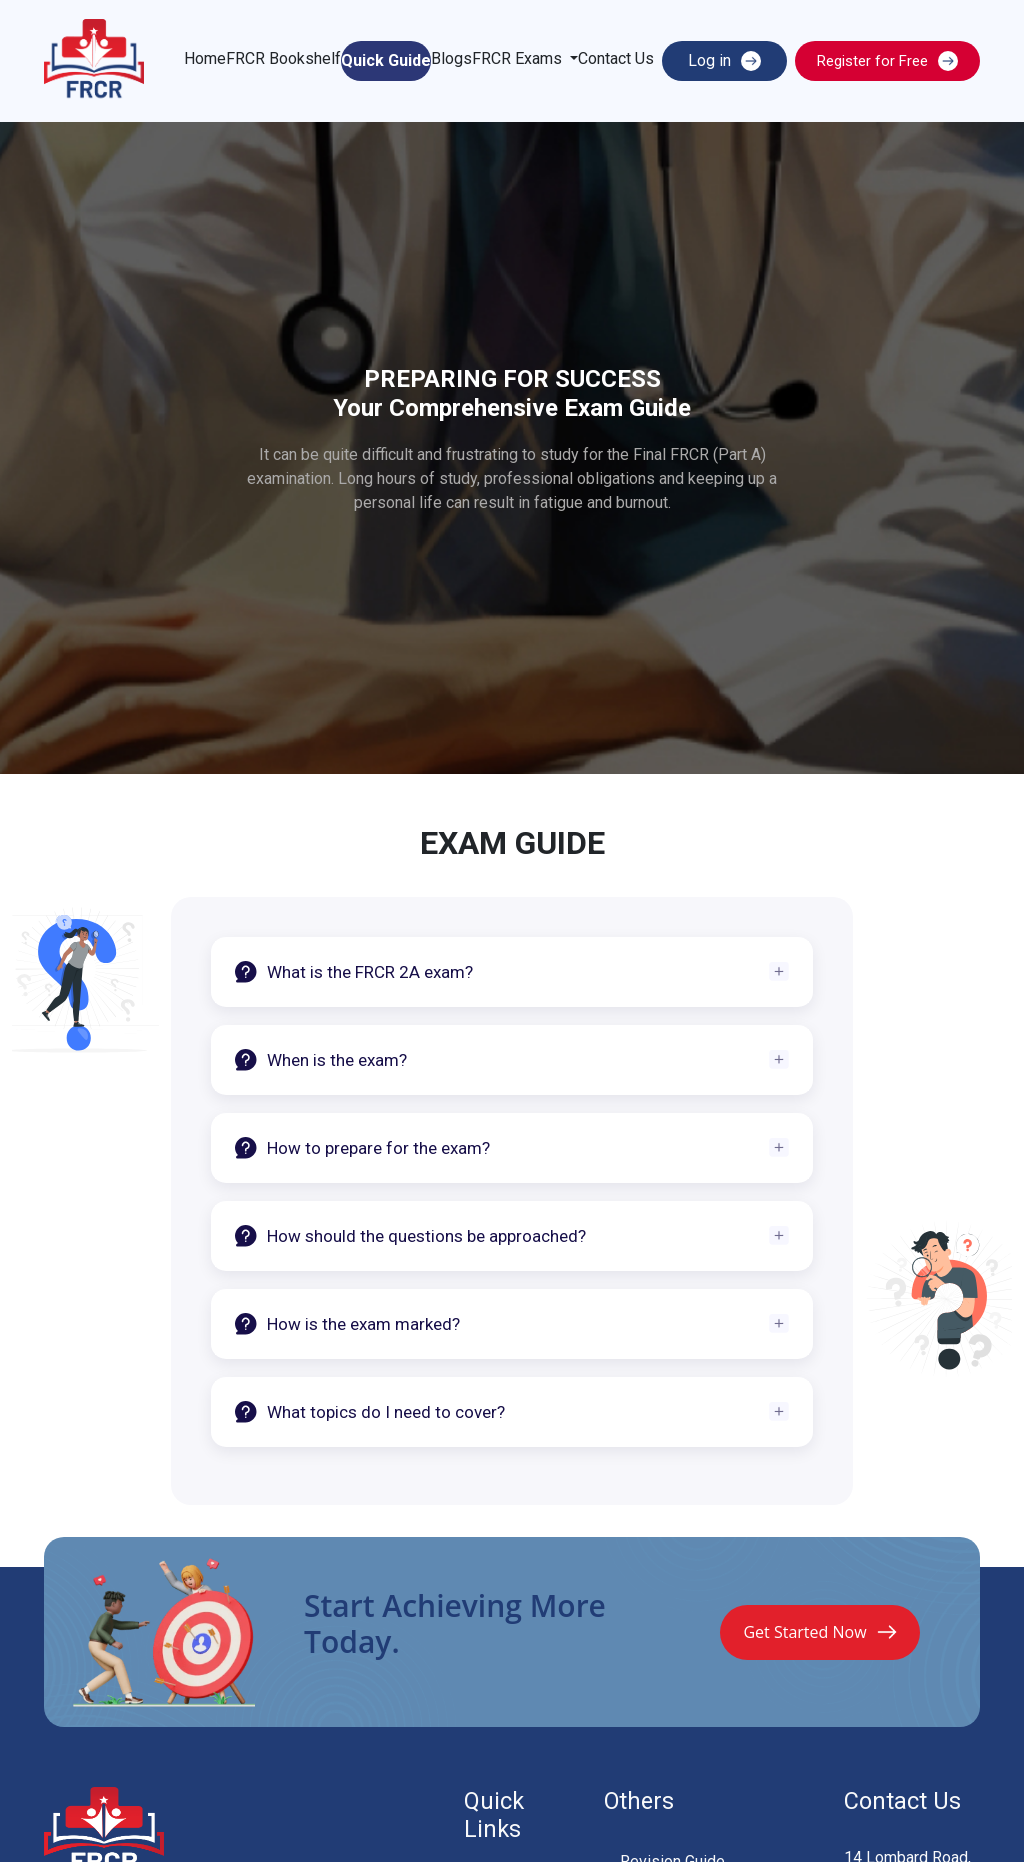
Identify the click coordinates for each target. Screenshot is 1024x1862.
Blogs (451, 58)
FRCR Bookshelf (283, 58)
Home (205, 58)
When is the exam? (321, 1060)
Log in (724, 61)
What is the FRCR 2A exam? (354, 972)
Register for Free (887, 61)
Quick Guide (386, 60)
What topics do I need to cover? (370, 1412)
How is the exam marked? (347, 1324)
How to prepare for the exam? (362, 1148)
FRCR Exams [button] (519, 58)
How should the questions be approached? (410, 1236)
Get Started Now (819, 1632)
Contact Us (616, 58)
